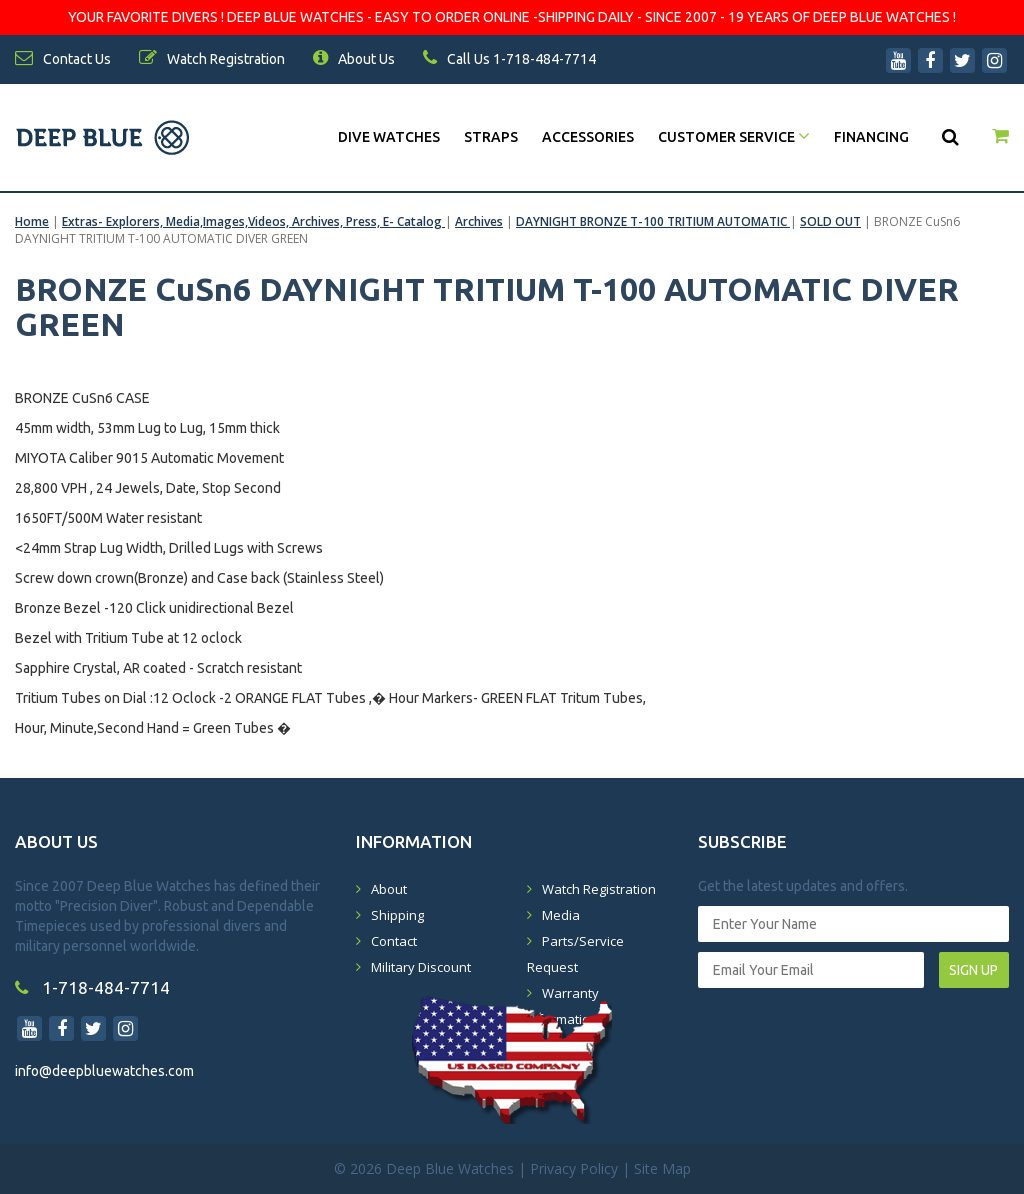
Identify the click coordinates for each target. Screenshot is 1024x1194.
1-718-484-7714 (92, 987)
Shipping (397, 915)
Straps (491, 137)
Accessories (588, 137)
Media (561, 915)
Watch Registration (599, 889)
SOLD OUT (830, 221)
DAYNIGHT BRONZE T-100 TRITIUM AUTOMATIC (653, 221)
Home (32, 221)
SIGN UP (973, 970)
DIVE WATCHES (389, 137)
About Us (354, 59)
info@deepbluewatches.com (104, 1071)
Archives (479, 221)
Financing (871, 137)
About (389, 889)
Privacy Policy (574, 1168)
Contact (394, 941)
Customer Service (734, 137)
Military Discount (421, 967)
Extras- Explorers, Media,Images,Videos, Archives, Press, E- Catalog (253, 221)
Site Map (662, 1168)
